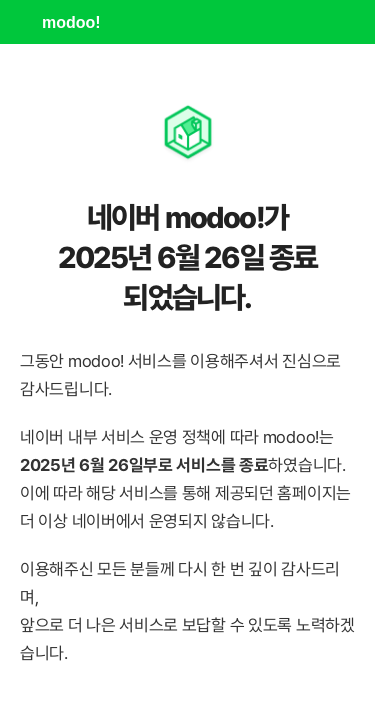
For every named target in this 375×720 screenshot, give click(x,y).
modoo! (71, 22)
